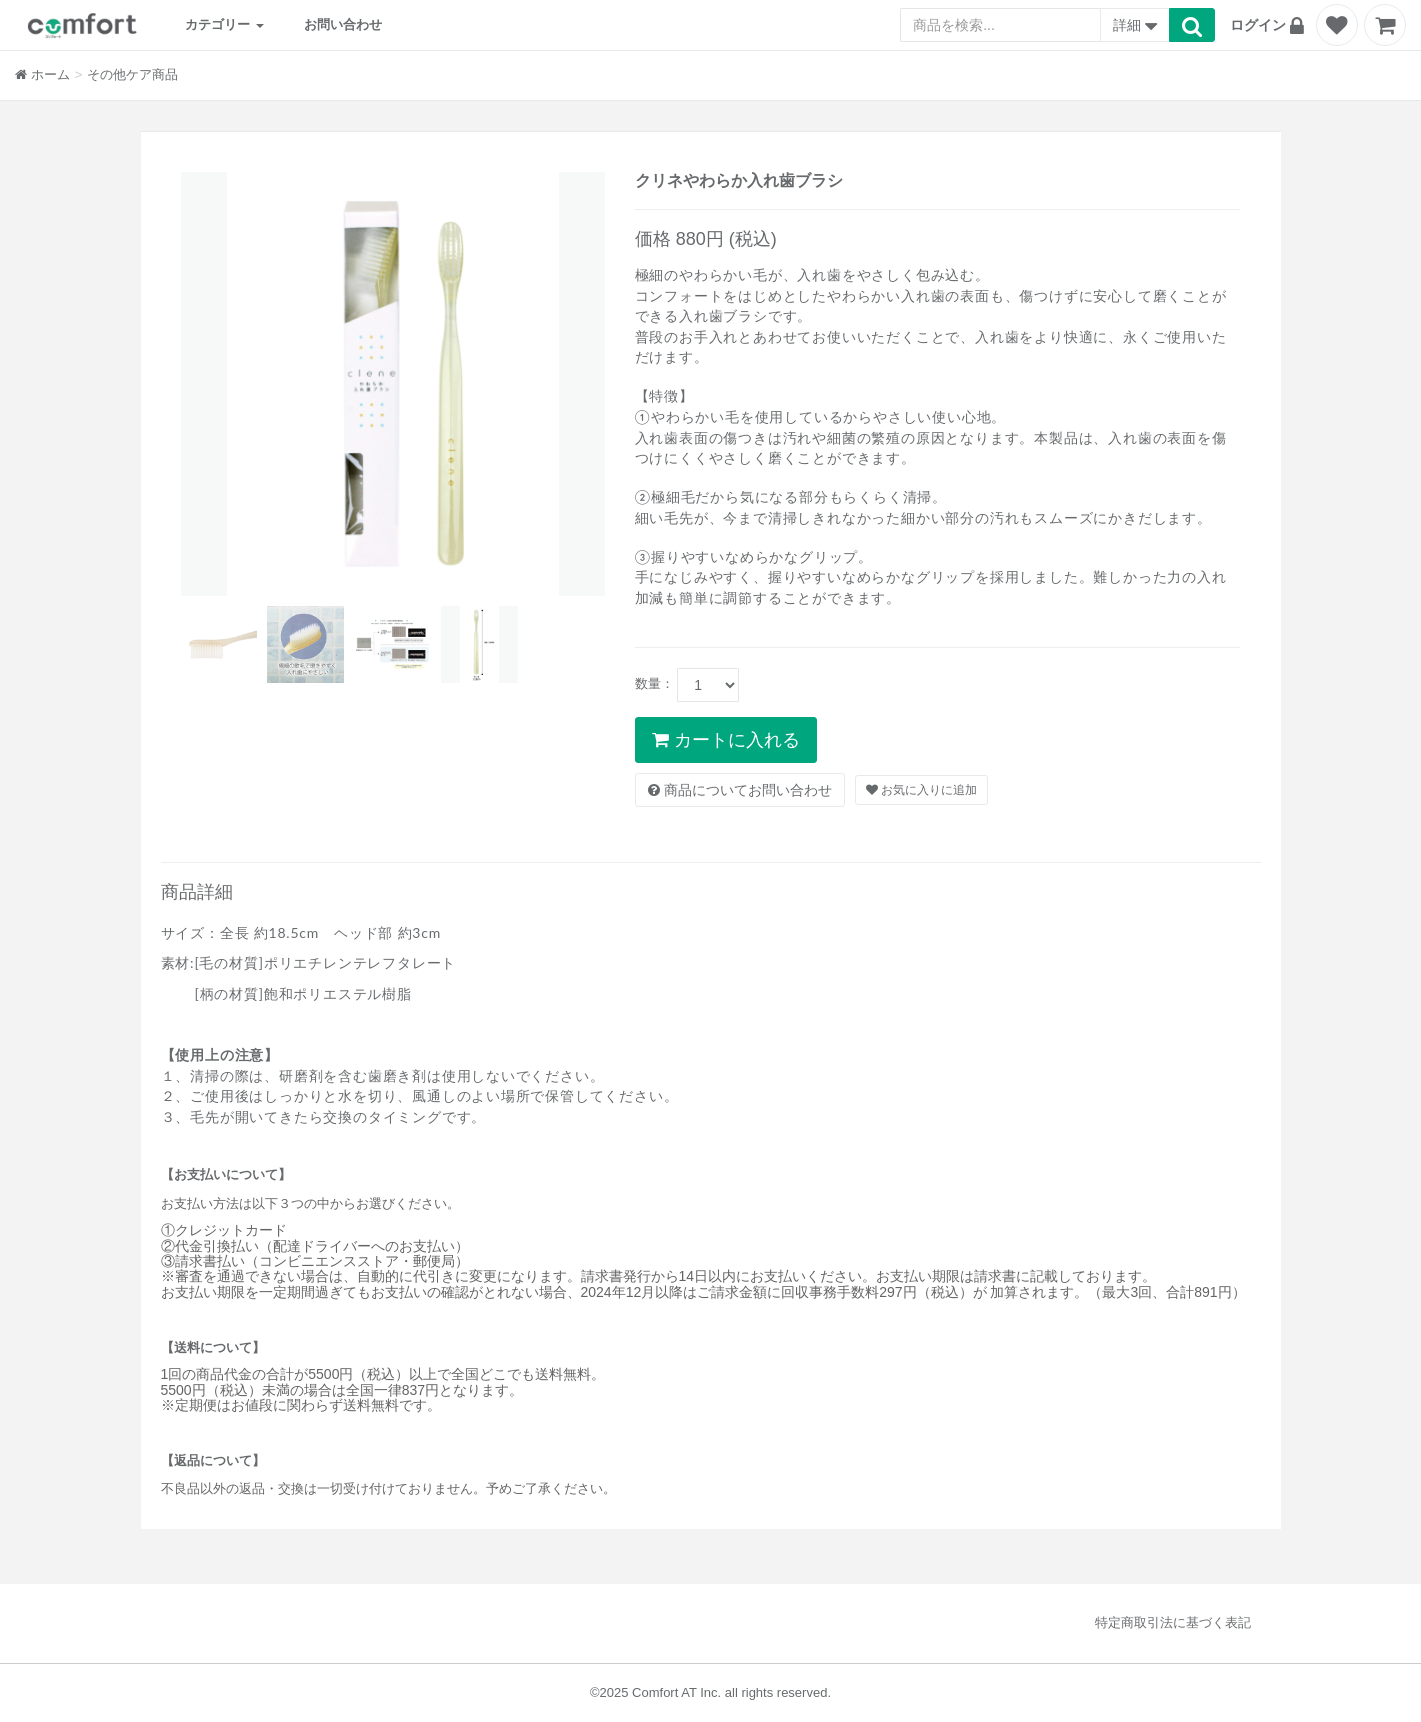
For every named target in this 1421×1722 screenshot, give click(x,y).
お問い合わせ (343, 24)
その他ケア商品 (132, 74)
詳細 (1135, 27)
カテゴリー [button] (224, 24)
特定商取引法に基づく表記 (1173, 1622)
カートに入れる (726, 740)
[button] (1270, 25)
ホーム (42, 74)
